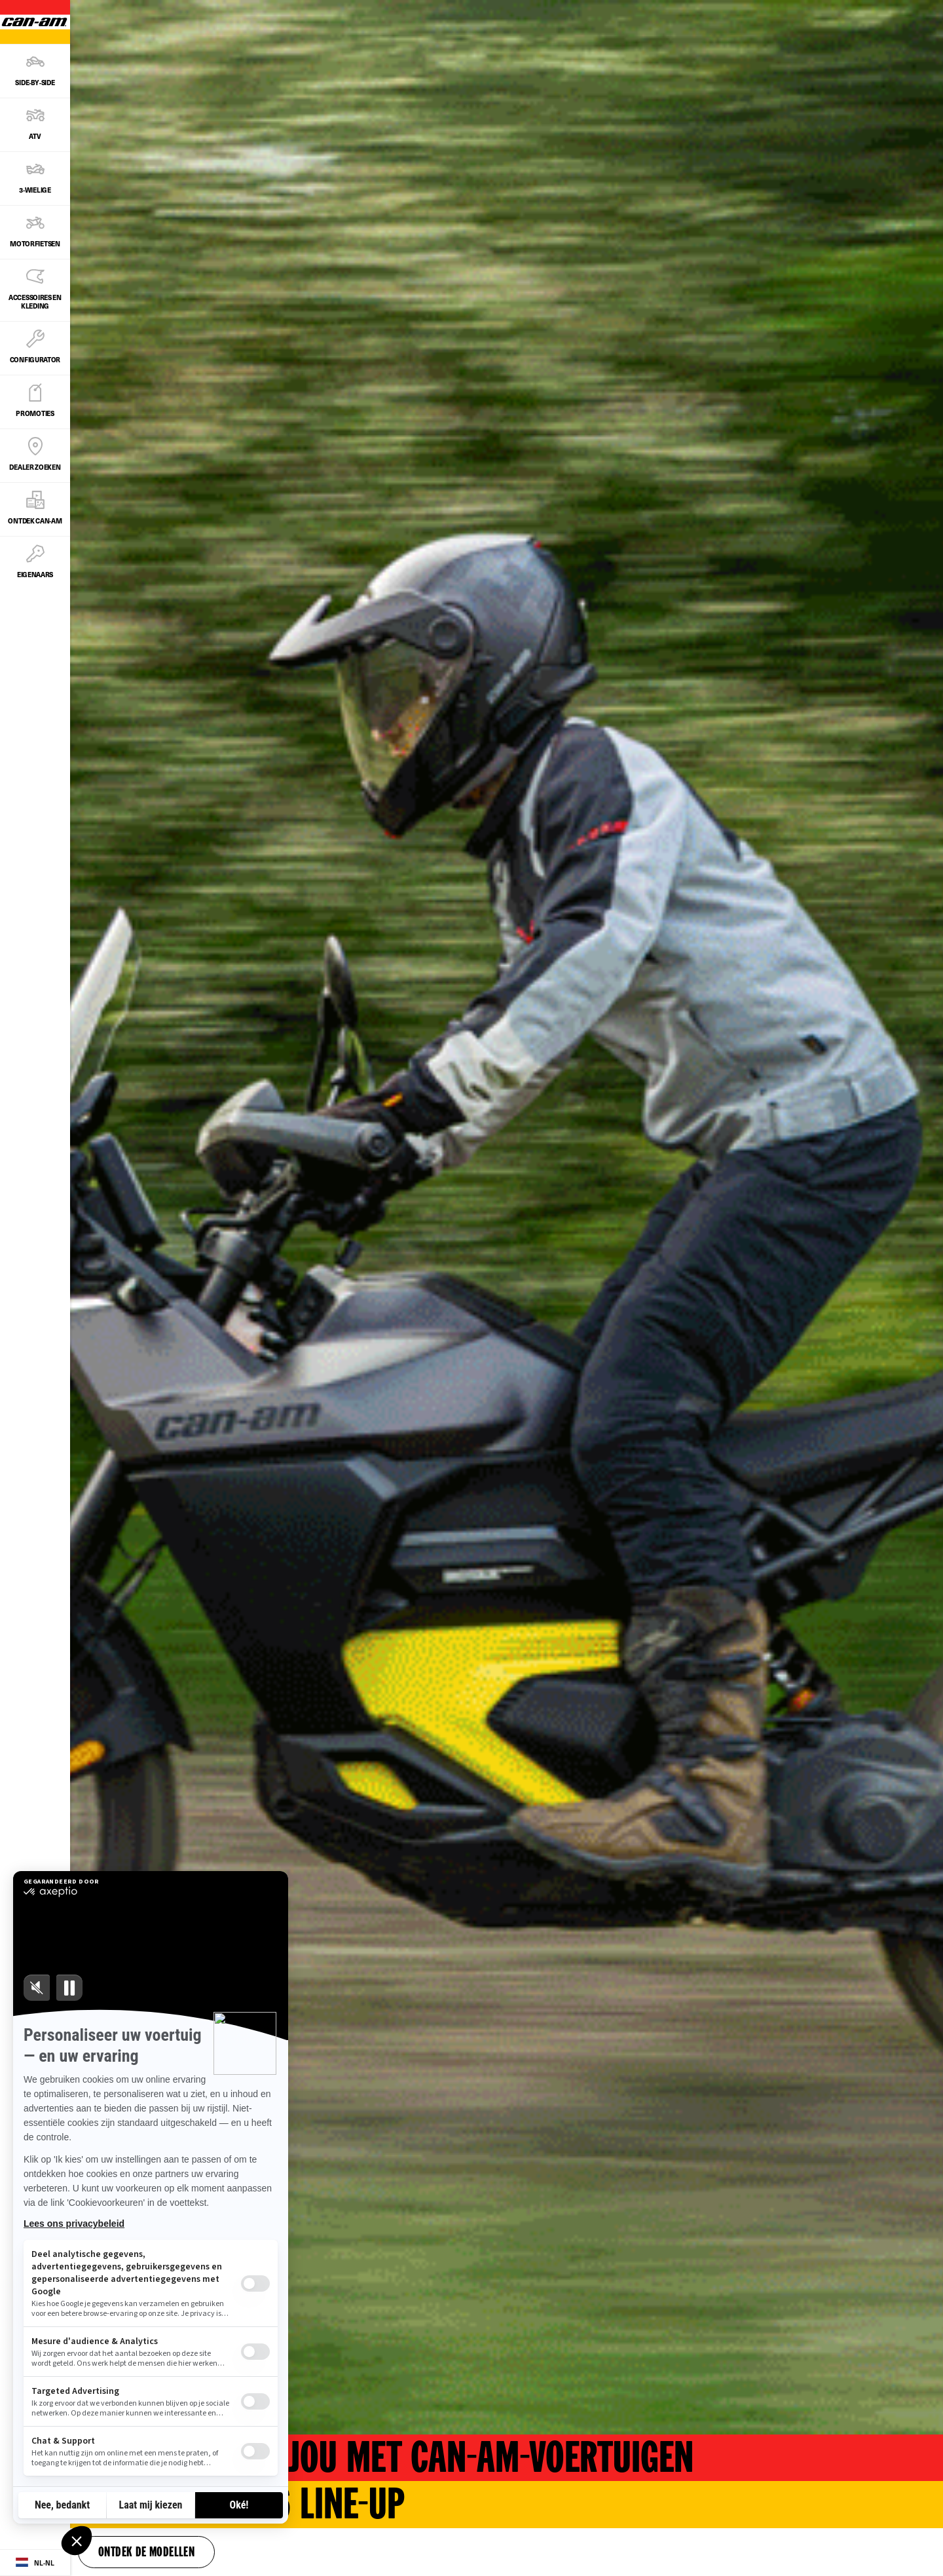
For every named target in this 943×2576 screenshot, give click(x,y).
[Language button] (35, 2563)
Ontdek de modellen (146, 2553)
